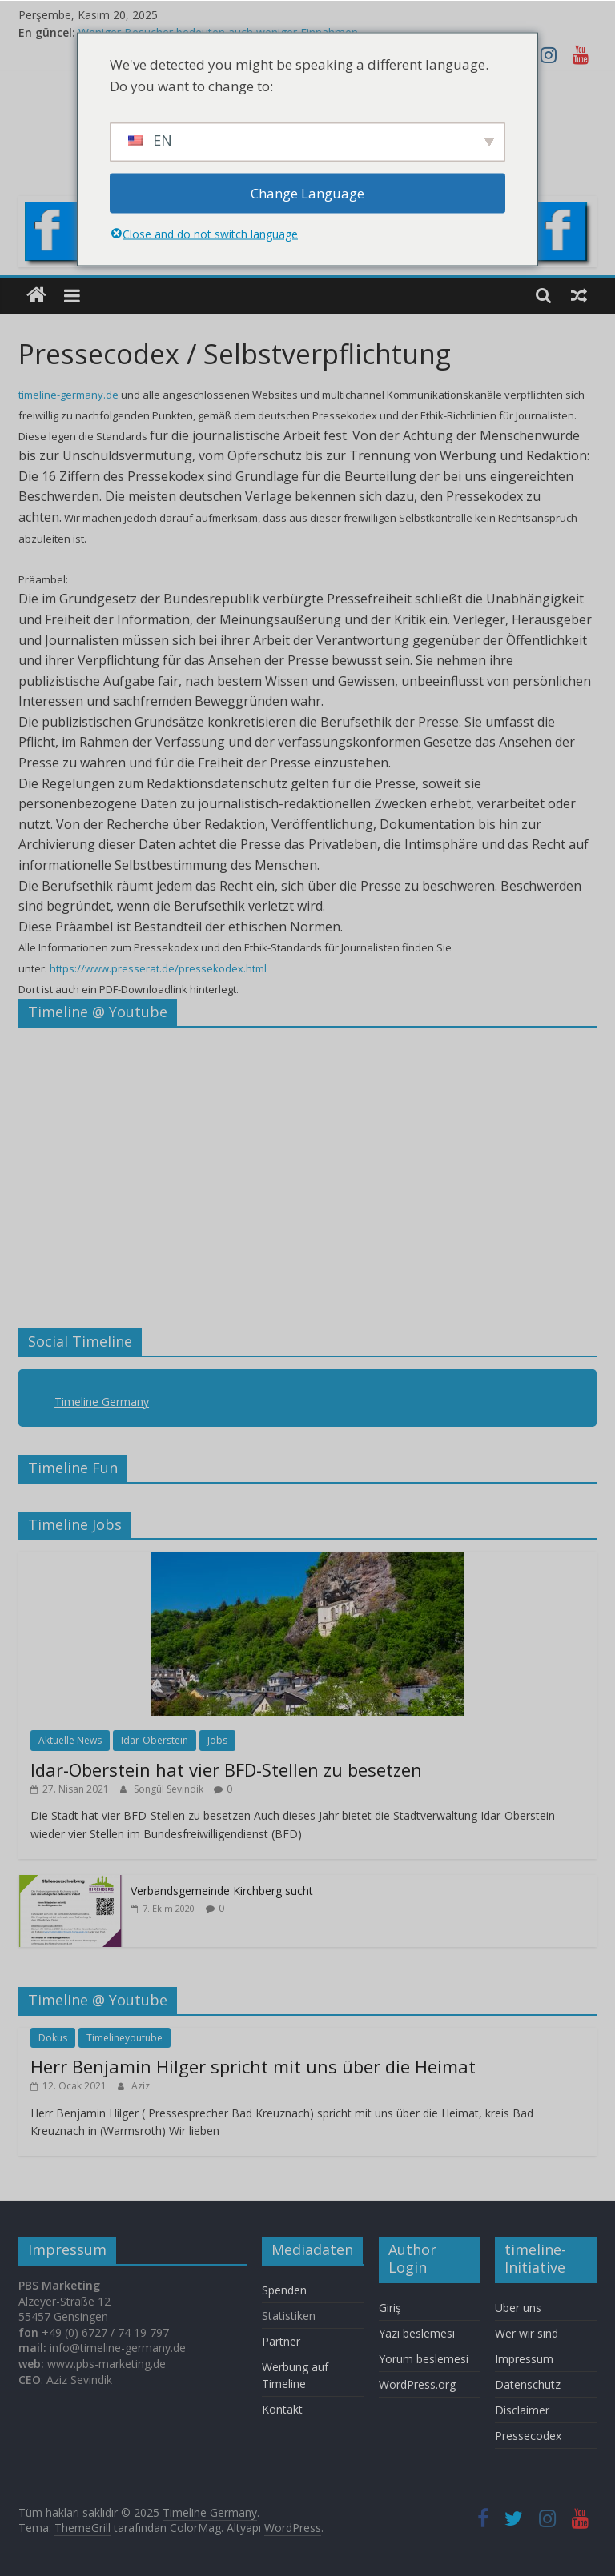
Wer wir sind (526, 2333)
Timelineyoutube (124, 2038)
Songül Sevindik (170, 1789)
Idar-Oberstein (154, 1740)
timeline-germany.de (68, 394)
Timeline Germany (101, 1401)
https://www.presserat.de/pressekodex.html (158, 968)
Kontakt (282, 2409)
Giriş (390, 2307)
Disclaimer (522, 2410)
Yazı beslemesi (417, 2333)
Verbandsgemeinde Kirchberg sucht (222, 1890)
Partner (281, 2341)
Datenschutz (528, 2384)
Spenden (284, 2290)
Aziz (140, 2086)
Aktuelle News (70, 1740)
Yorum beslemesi (423, 2358)
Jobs (217, 1740)
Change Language (307, 193)
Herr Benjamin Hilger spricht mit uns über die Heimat (253, 2066)
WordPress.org (417, 2384)
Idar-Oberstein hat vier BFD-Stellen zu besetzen (226, 1769)
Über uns (520, 2307)
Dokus (52, 2038)
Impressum (524, 2358)
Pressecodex (528, 2435)
